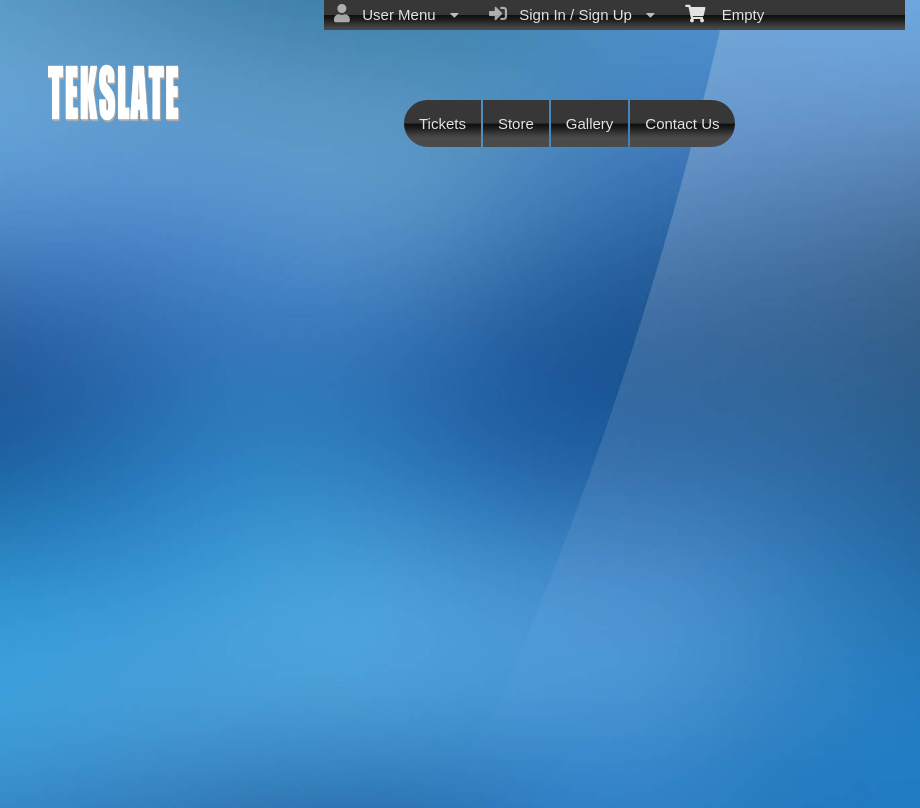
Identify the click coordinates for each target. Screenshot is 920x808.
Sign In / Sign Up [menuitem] (572, 14)
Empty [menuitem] (724, 13)
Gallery (590, 123)
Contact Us (682, 123)
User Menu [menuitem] (396, 14)
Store (516, 123)
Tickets (442, 123)
